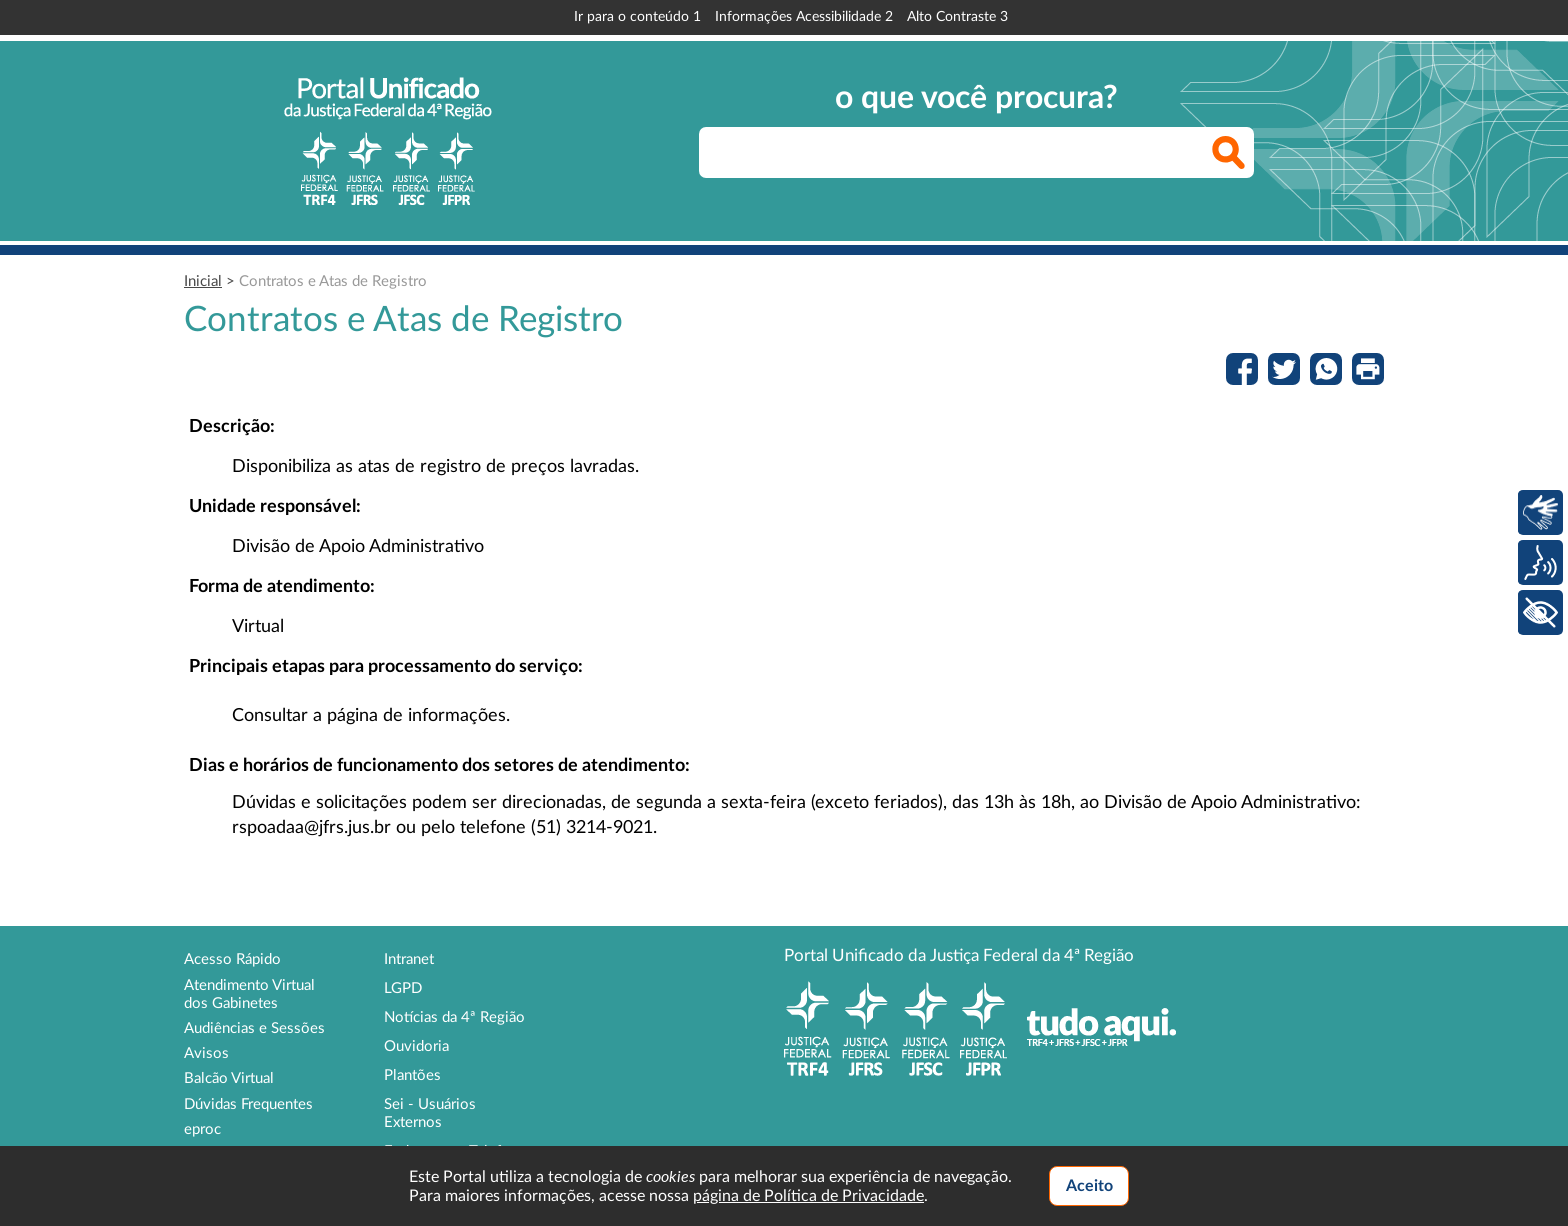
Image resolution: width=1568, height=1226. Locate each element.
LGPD (403, 988)
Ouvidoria (416, 1046)
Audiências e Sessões (254, 1028)
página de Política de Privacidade (808, 1196)
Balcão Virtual (229, 1078)
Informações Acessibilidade (804, 17)
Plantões (412, 1075)
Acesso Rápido (232, 959)
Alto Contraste (957, 17)
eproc (202, 1129)
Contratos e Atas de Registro (333, 281)
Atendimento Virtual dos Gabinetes (249, 994)
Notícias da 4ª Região (454, 1017)
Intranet (409, 959)
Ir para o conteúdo (637, 17)
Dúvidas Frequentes (248, 1104)
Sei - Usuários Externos (430, 1113)
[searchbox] (976, 152)
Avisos (206, 1053)
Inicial (203, 281)
